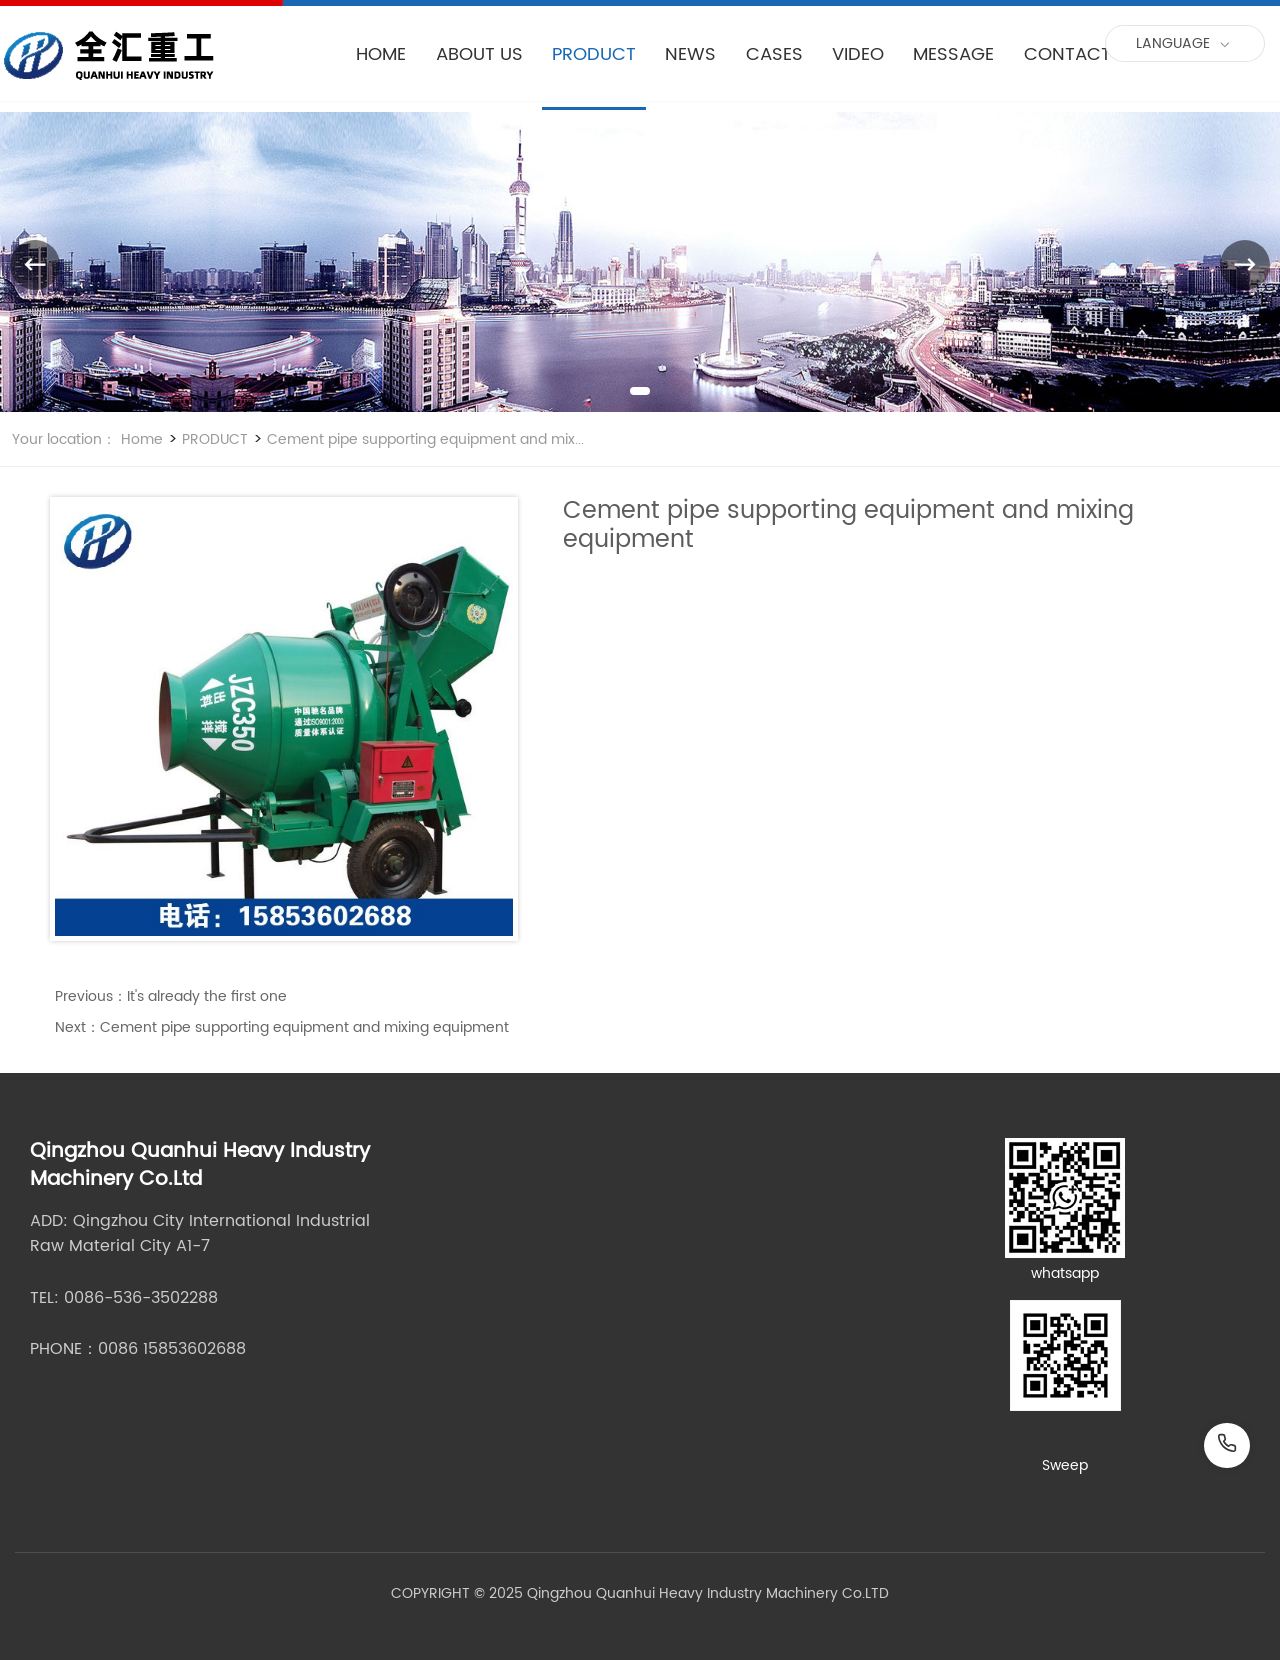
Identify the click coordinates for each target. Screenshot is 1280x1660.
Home (142, 439)
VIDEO (858, 54)
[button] (640, 391)
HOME (381, 54)
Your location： (64, 439)
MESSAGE (953, 54)
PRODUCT (594, 54)
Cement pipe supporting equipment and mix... (423, 439)
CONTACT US (1081, 54)
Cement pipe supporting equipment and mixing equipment (304, 1027)
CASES (774, 54)
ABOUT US (479, 54)
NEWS (690, 54)
